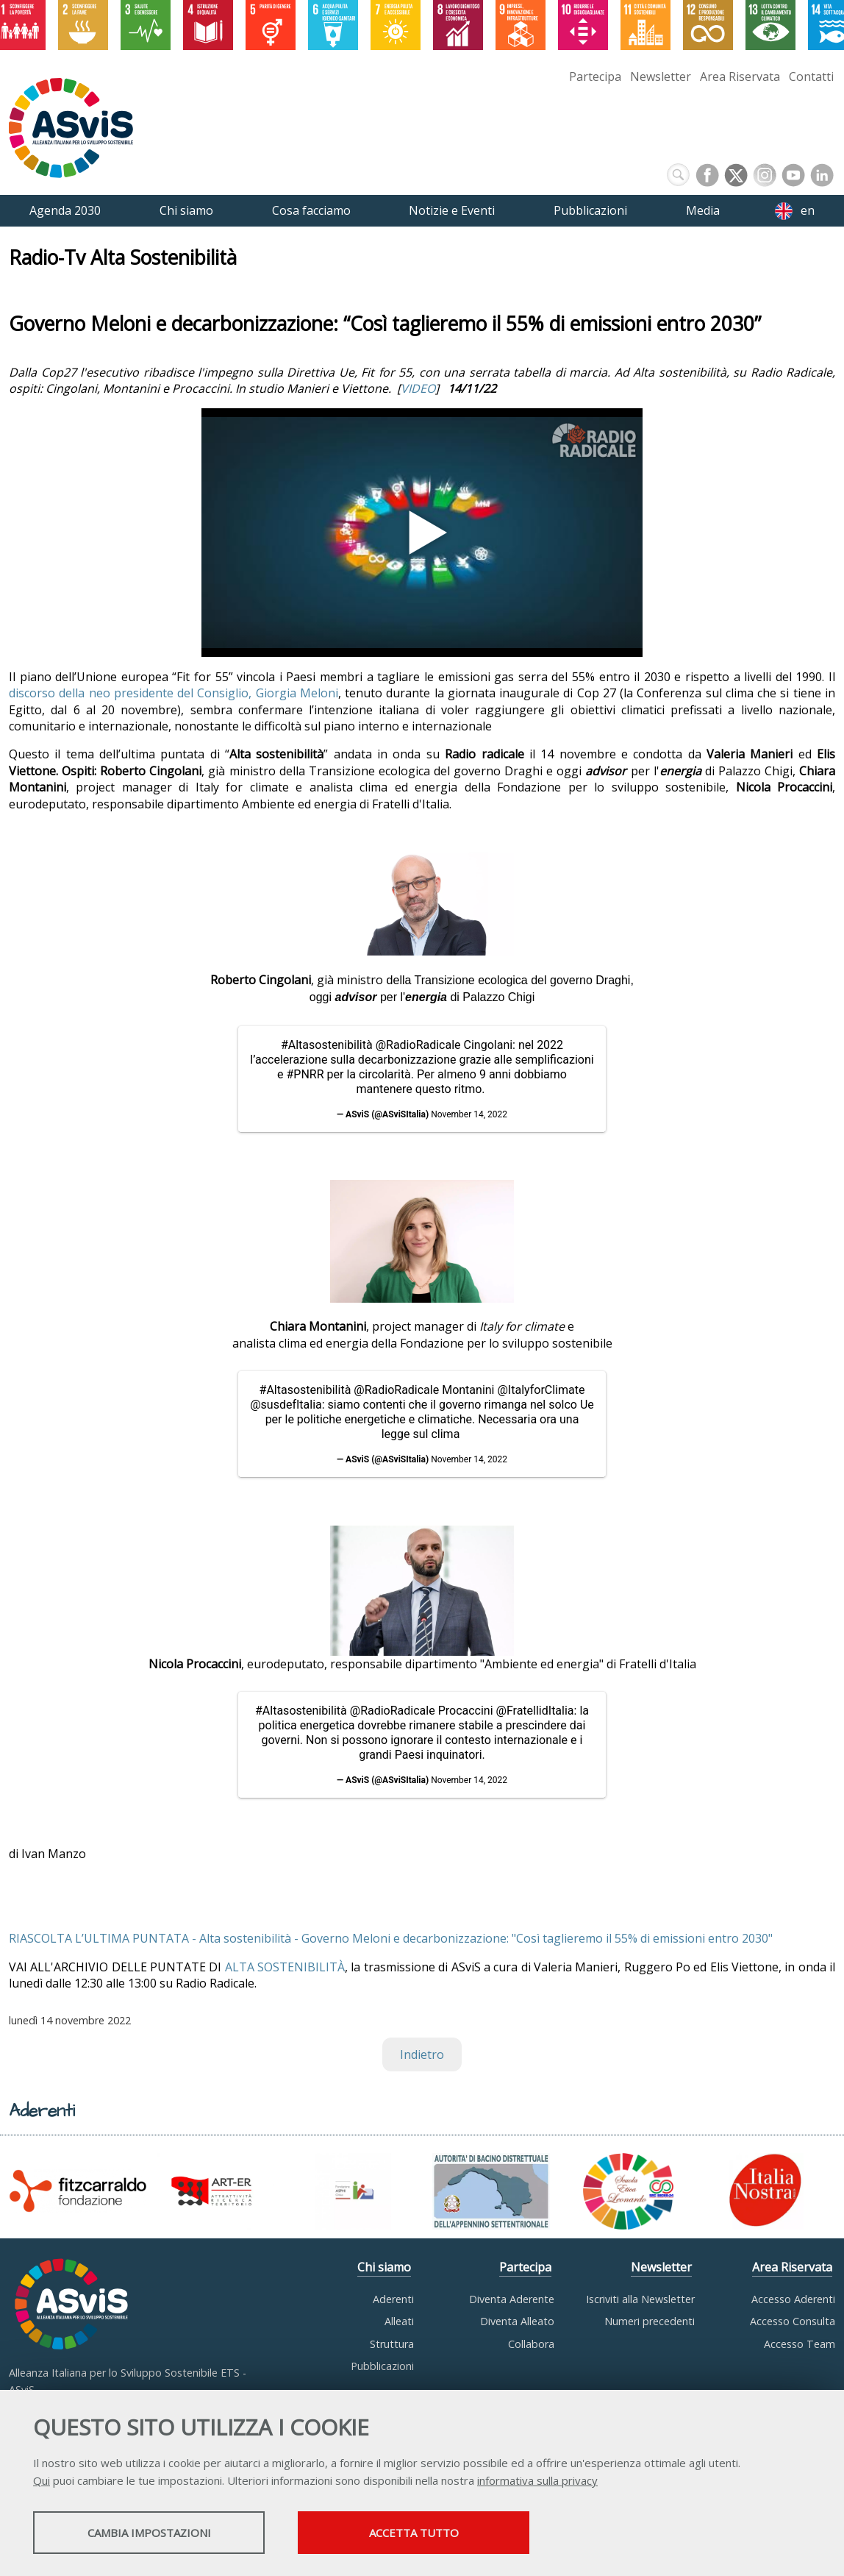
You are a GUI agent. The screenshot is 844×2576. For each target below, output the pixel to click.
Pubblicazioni (382, 2366)
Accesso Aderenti (793, 2299)
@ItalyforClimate (540, 1390)
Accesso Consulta (792, 2321)
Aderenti (393, 2299)
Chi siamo (384, 2267)
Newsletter (660, 76)
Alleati (399, 2321)
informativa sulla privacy (537, 2480)
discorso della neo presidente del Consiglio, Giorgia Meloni (173, 693)
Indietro (422, 2054)
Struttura (392, 2344)
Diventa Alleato (517, 2321)
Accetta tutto (414, 2532)
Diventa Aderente (511, 2299)
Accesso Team (799, 2344)
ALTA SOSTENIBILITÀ (285, 1967)
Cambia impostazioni (149, 2532)
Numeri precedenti (649, 2321)
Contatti (811, 76)
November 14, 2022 (469, 1114)
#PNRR (304, 1074)
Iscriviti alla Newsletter (640, 2299)
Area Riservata (740, 76)
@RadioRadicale (418, 1045)
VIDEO (418, 388)
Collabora (531, 2344)
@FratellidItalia (535, 1711)
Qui (41, 2480)
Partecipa (595, 76)
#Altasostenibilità (327, 1045)
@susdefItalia (286, 1405)
